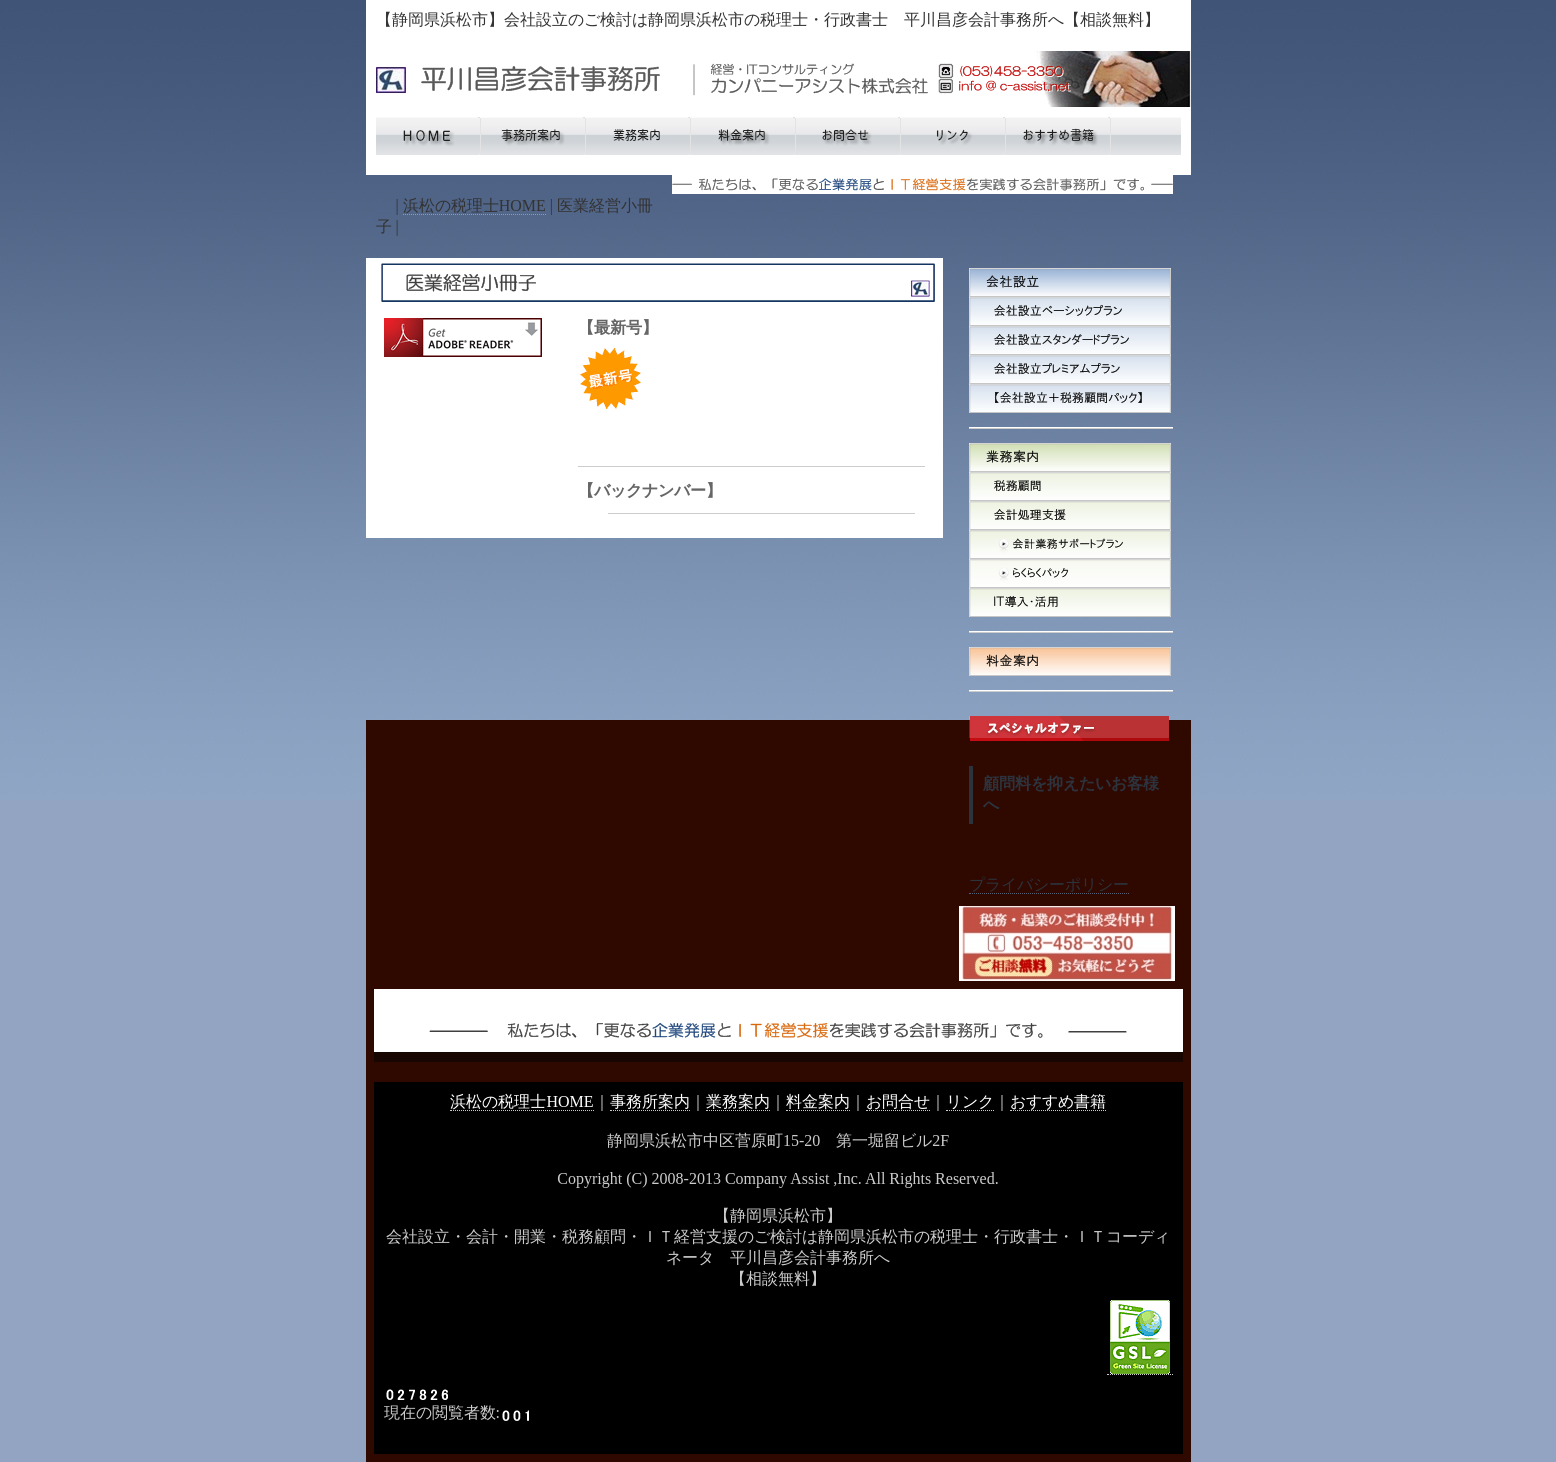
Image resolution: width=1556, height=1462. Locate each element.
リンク (970, 1101)
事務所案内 (650, 1101)
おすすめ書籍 (1058, 1101)
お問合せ (898, 1101)
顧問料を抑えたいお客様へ (1071, 794)
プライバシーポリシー (1049, 884)
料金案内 (818, 1101)
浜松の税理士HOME (474, 205)
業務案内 (738, 1101)
